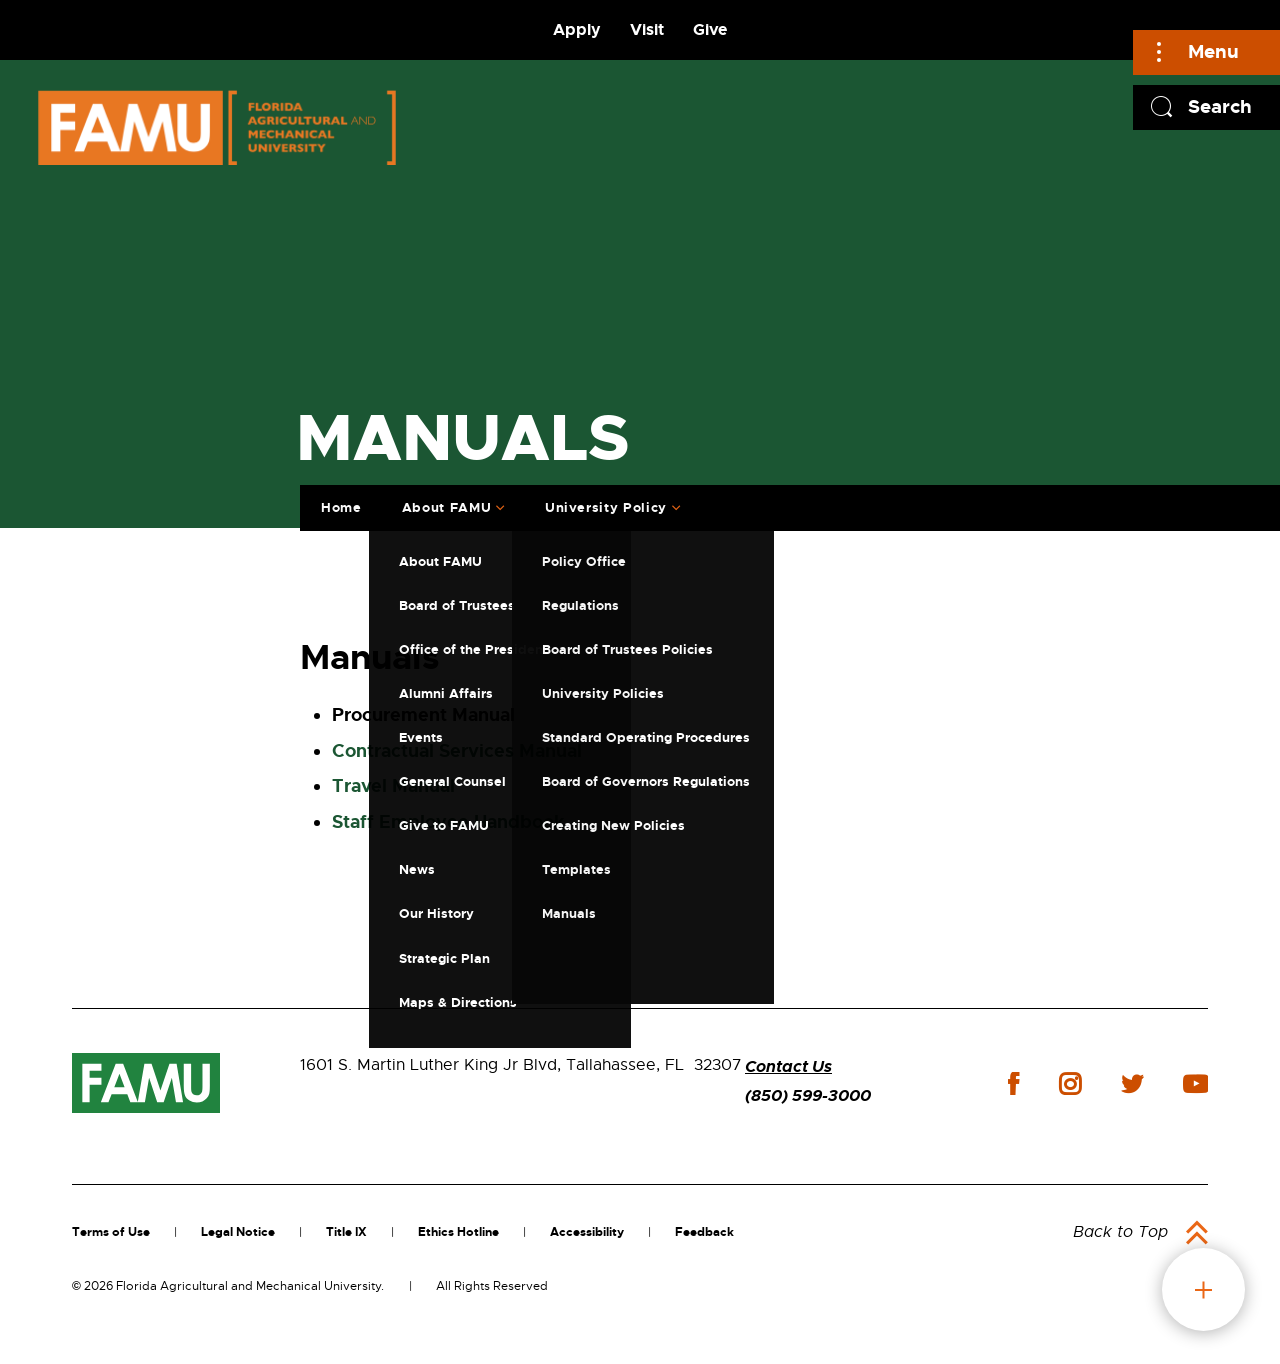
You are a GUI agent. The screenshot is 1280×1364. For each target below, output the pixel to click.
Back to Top (1120, 1232)
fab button (1203, 1289)
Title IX (346, 1232)
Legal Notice (238, 1232)
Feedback (704, 1232)
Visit (647, 29)
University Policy (604, 505)
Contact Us (788, 1066)
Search (1220, 106)
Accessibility (587, 1232)
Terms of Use (111, 1232)
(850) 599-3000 (808, 1095)
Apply (577, 29)
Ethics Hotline (458, 1232)
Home (339, 505)
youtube (1195, 1084)
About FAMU (445, 505)
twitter (1132, 1084)
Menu (1213, 51)
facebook (1013, 1083)
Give (710, 29)
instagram (1070, 1084)
